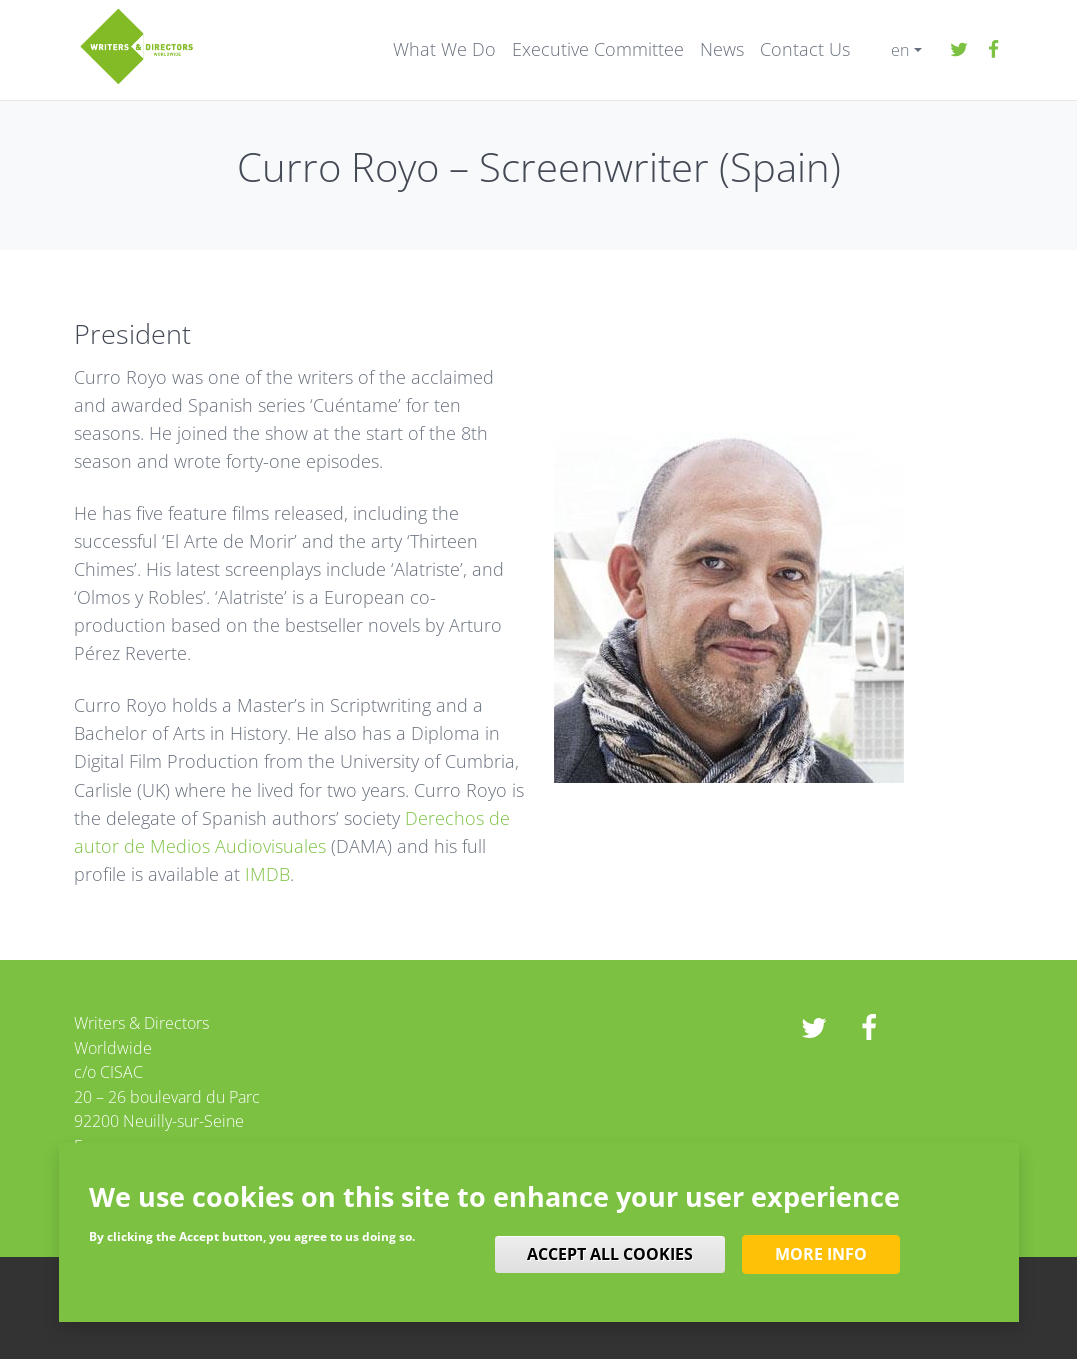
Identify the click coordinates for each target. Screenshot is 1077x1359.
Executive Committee (598, 49)
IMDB (267, 874)
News (722, 49)
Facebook (994, 50)
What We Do (444, 49)
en (900, 50)
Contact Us (805, 49)
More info (821, 1254)
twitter (959, 50)
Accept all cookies (610, 1254)
